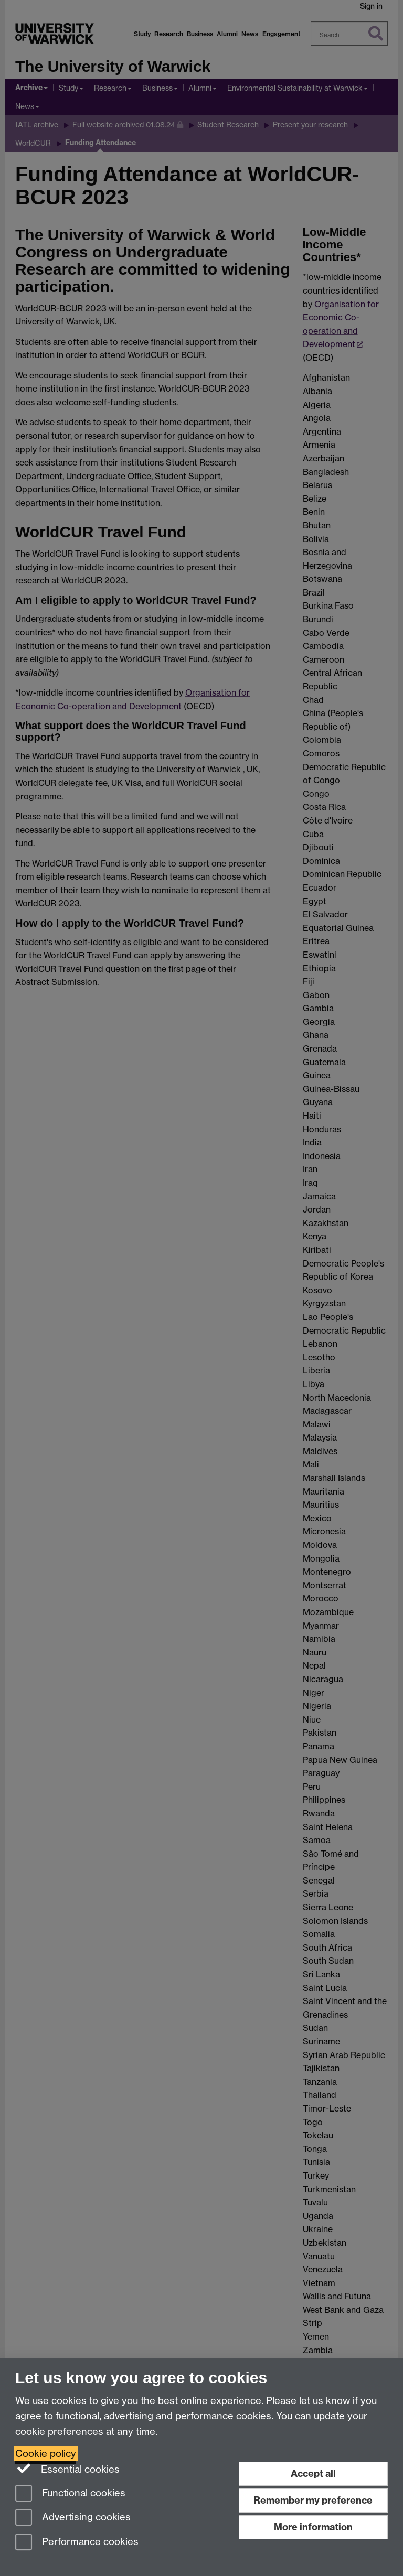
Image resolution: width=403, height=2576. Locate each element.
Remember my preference (313, 2500)
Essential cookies (67, 2468)
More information (313, 2527)
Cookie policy (45, 2454)
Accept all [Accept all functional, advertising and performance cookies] (313, 2473)
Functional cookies (70, 2494)
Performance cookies (77, 2542)
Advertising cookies (73, 2518)
